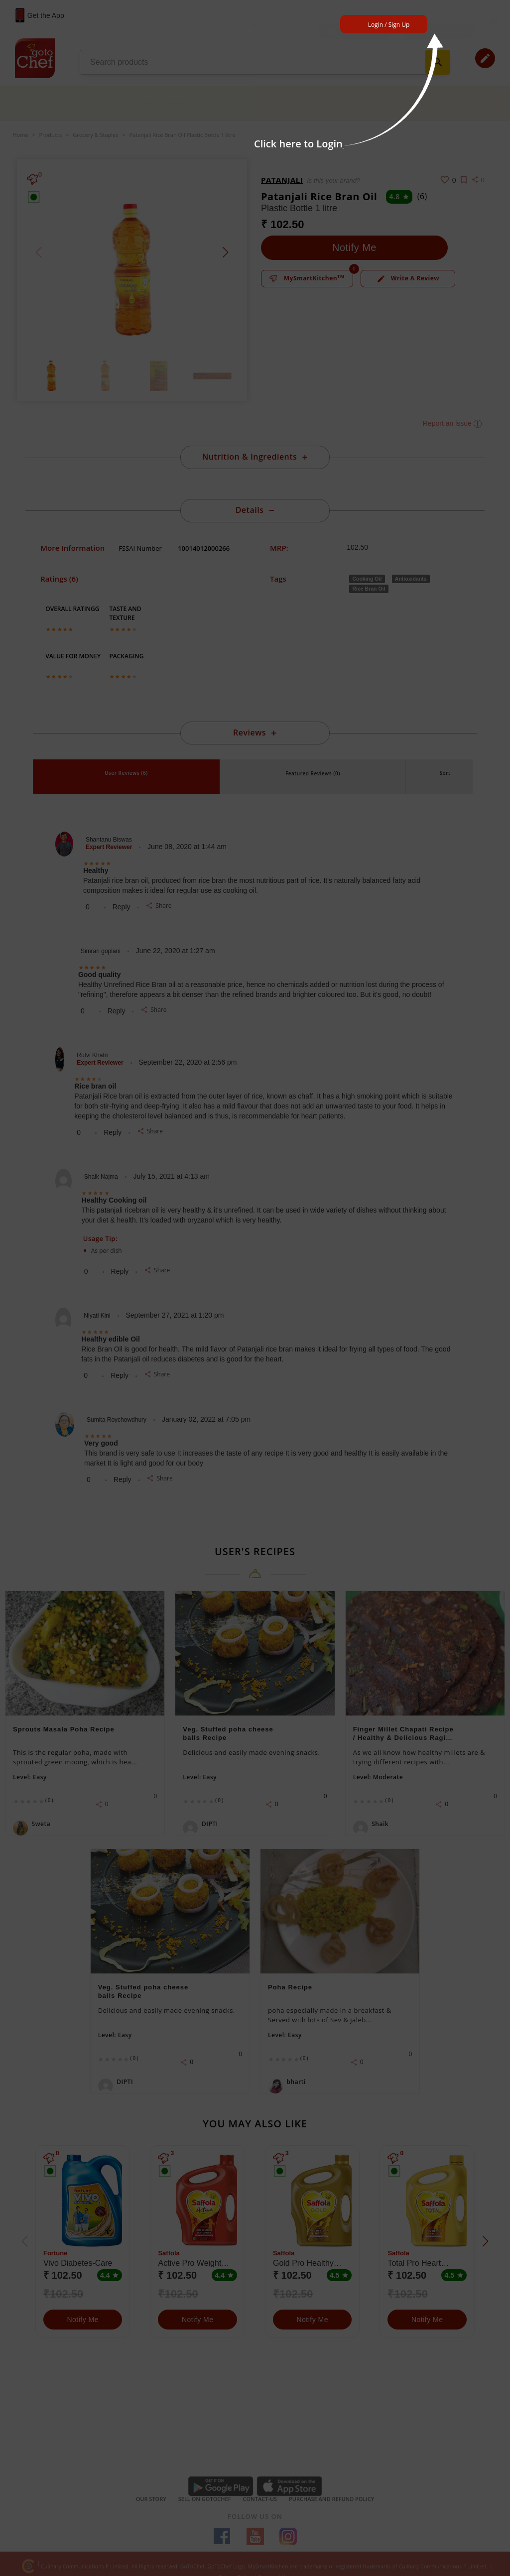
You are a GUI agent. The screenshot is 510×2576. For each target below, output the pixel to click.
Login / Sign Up (389, 24)
